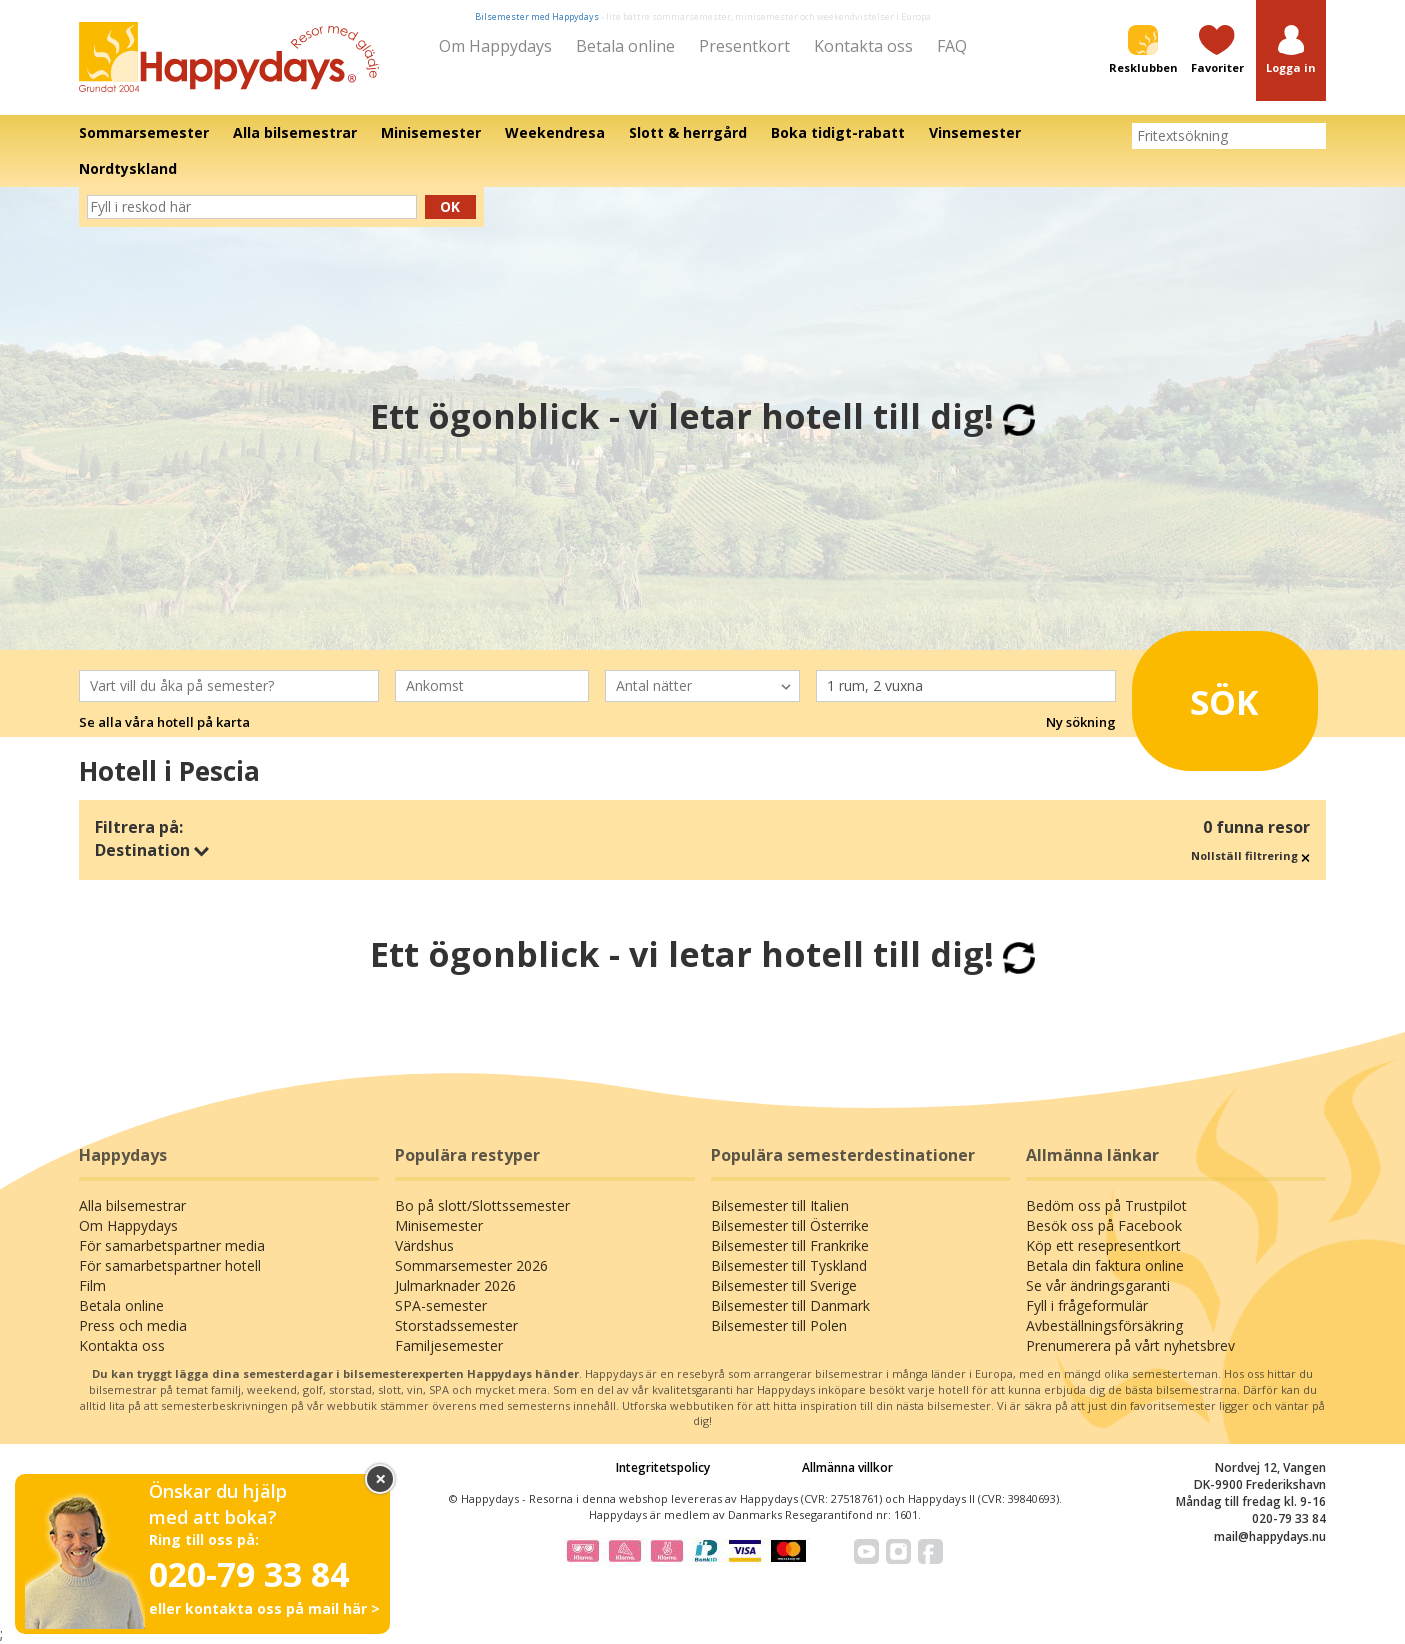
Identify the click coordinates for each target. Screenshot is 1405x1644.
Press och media (133, 1325)
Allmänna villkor (847, 1467)
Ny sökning (1081, 722)
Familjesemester (449, 1345)
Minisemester (439, 1225)
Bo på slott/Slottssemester (482, 1205)
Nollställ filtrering (1250, 855)
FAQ (952, 46)
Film (92, 1285)
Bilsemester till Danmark (790, 1305)
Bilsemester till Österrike (790, 1225)
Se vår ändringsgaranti (1098, 1285)
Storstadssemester (456, 1325)
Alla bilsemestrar (132, 1205)
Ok (450, 206)
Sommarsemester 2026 (471, 1265)
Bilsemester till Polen (779, 1325)
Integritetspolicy (663, 1467)
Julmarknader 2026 (455, 1285)
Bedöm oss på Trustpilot (1106, 1205)
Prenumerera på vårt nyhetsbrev (1130, 1345)
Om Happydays (495, 46)
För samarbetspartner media (172, 1245)
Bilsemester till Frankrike (790, 1245)
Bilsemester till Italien (780, 1205)
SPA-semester (441, 1305)
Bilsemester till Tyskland (789, 1265)
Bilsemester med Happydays (537, 16)
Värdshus (424, 1245)
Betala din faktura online (1105, 1265)
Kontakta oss (863, 46)
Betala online (625, 46)
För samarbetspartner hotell (170, 1265)
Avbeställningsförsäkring (1104, 1325)
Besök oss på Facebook (1104, 1225)
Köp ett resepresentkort (1103, 1245)
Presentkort (744, 46)
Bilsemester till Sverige (784, 1285)
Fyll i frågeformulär (1087, 1305)
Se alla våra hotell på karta (164, 722)
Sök (1201, 695)
